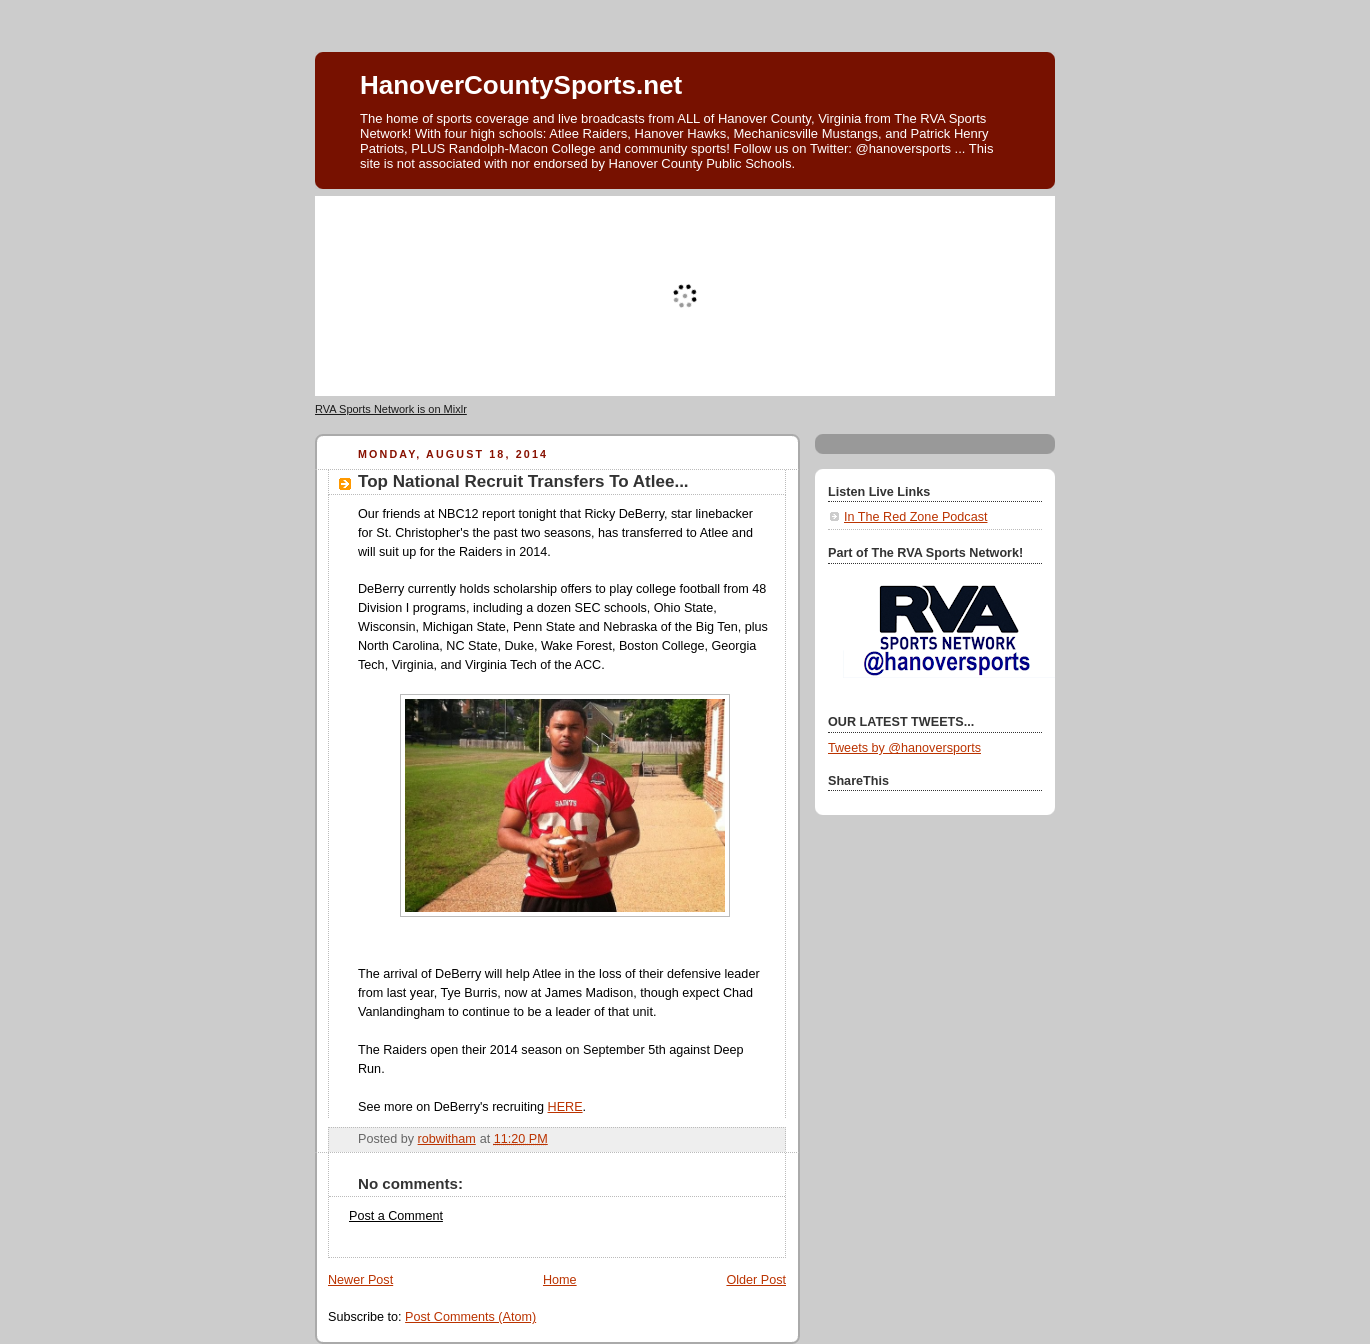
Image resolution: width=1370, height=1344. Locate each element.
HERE (565, 1107)
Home (560, 1280)
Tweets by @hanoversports (904, 748)
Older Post (756, 1280)
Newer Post (360, 1280)
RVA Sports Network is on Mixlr (391, 409)
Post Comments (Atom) (470, 1317)
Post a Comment (396, 1216)
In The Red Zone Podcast (915, 517)
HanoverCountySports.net (521, 85)
